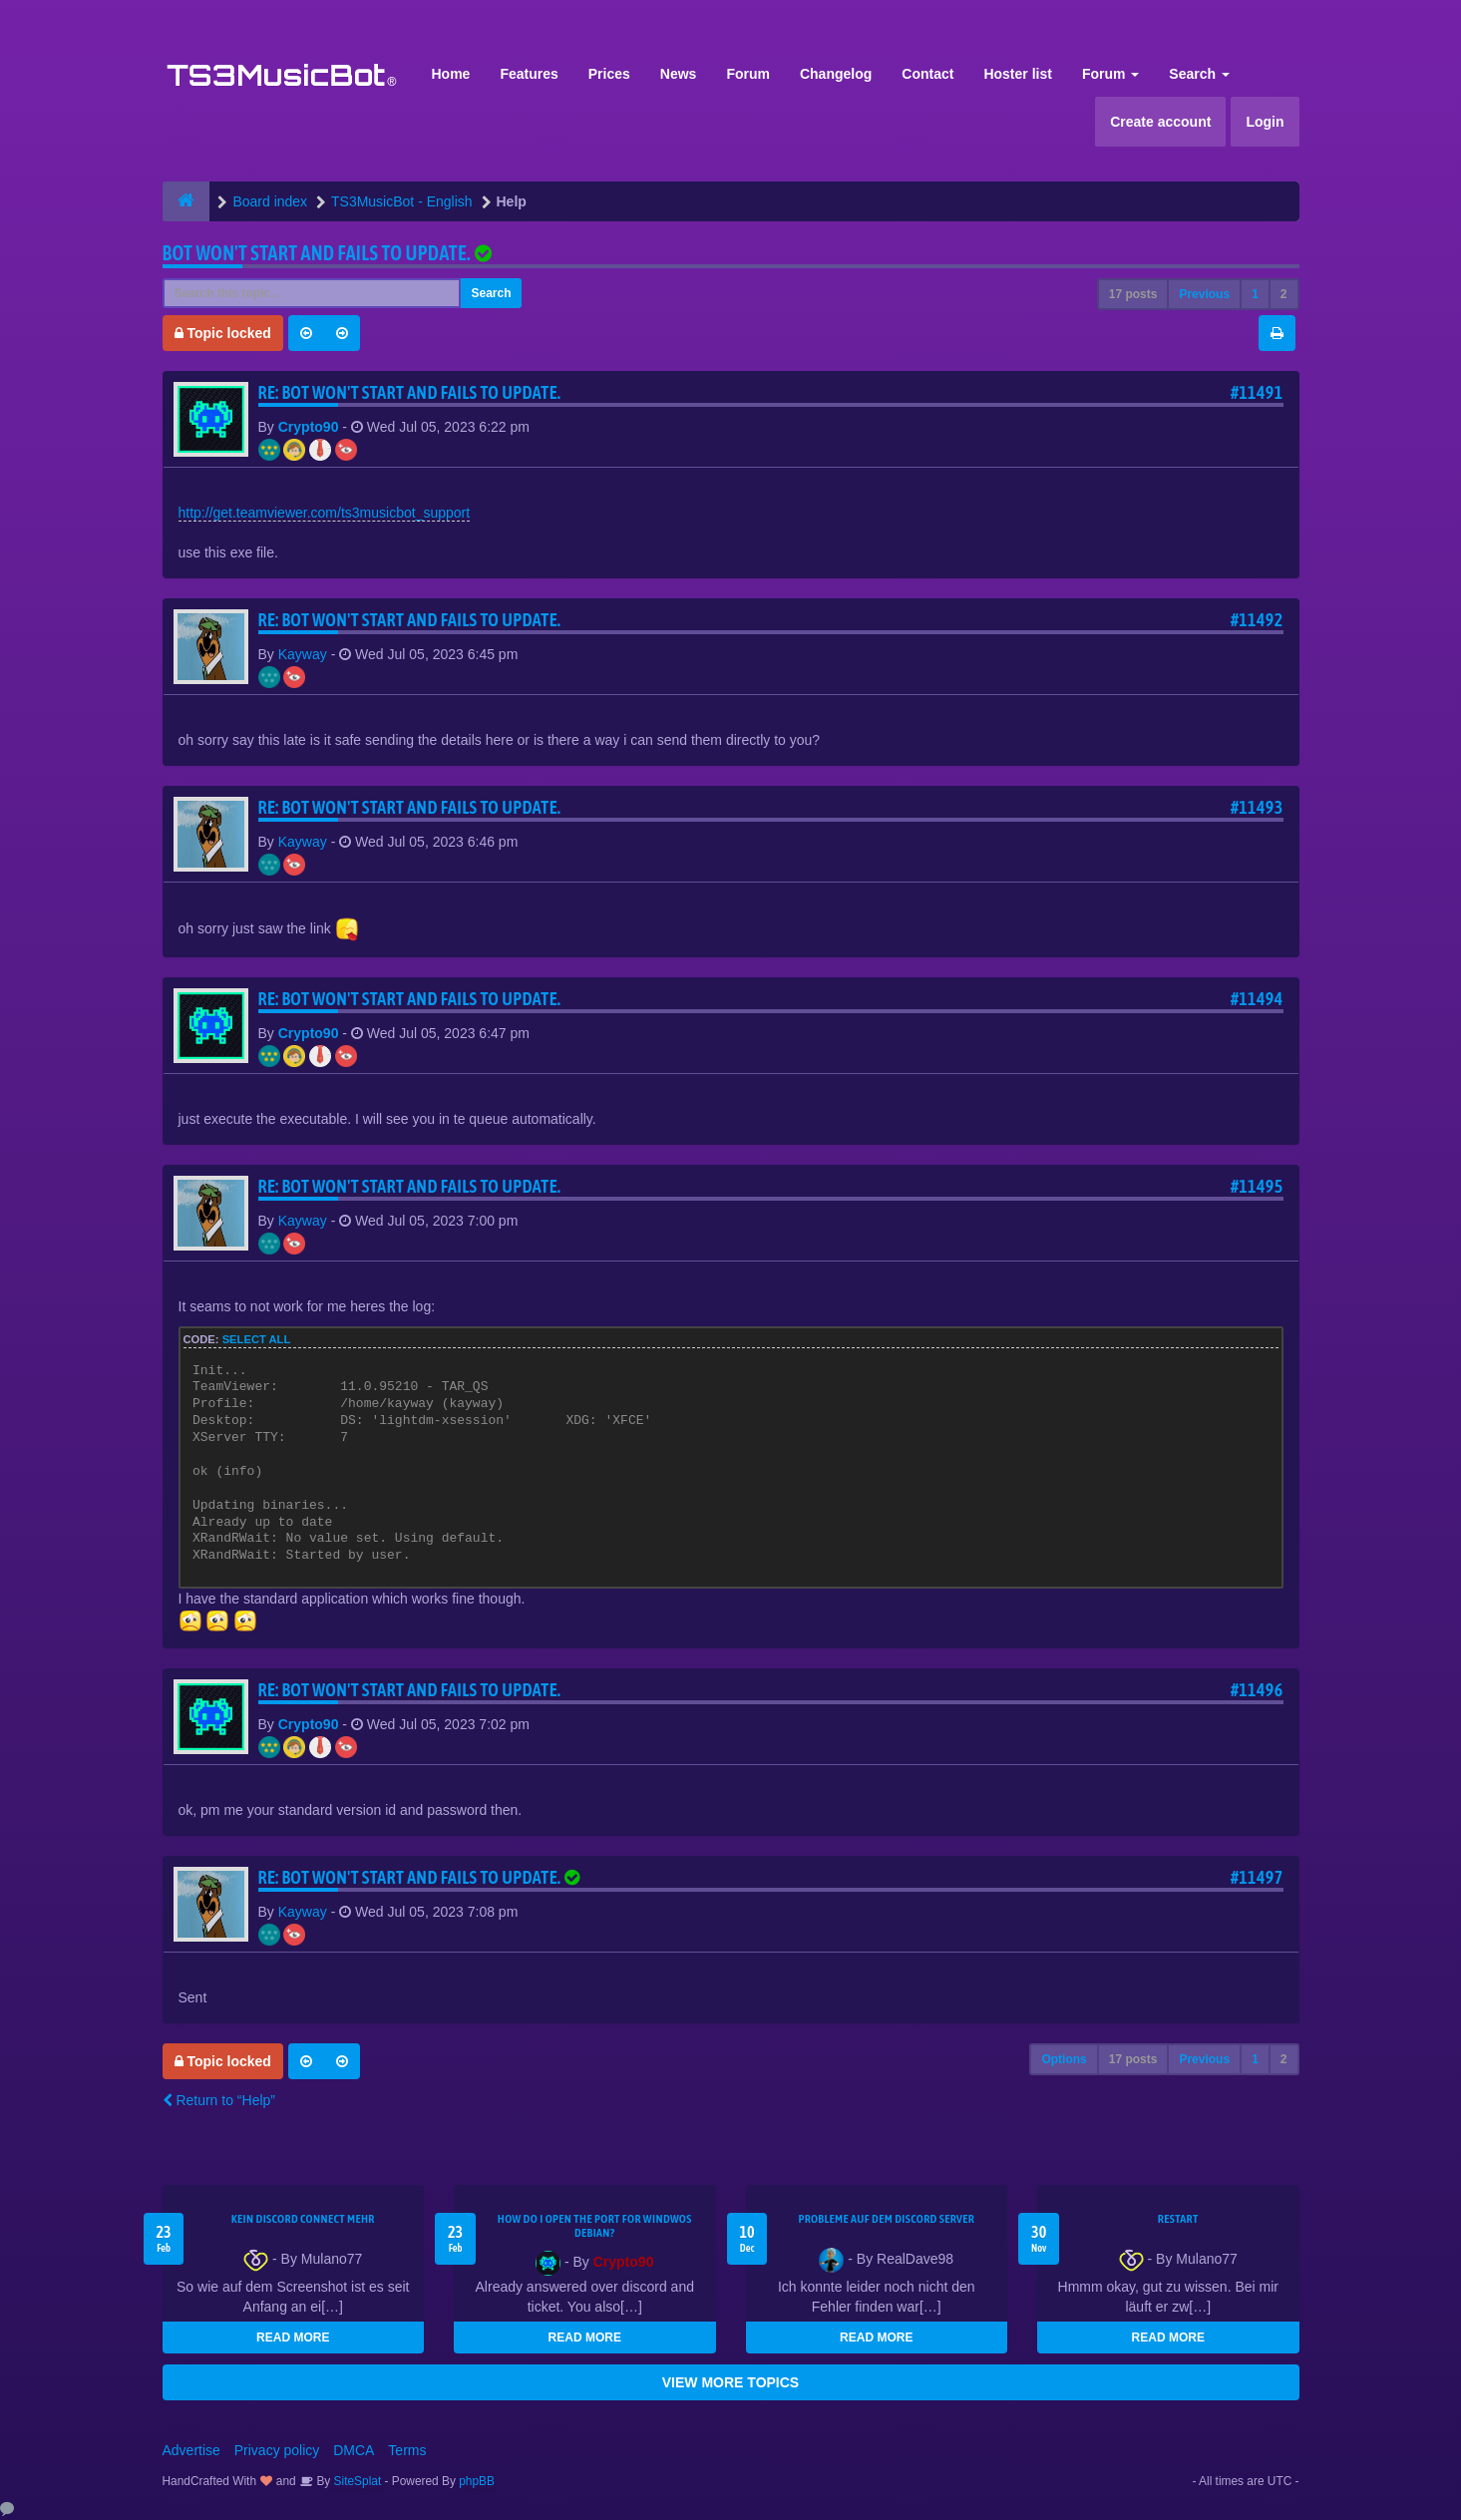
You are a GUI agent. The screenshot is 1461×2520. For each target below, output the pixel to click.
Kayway (302, 654)
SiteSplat (355, 2481)
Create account (1160, 122)
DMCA (353, 2450)
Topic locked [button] (223, 333)
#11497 (1257, 1877)
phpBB (477, 2481)
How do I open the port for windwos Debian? (595, 2226)
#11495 (1257, 1186)
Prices (609, 74)
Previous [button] (1204, 294)
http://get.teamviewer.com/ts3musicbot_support (325, 513)
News (678, 74)
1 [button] (1255, 294)
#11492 (1257, 619)
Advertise (191, 2450)
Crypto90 (308, 427)
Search (1199, 74)
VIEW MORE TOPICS (730, 2382)
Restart (1178, 2219)
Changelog (836, 74)
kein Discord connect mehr (303, 2219)
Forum (748, 74)
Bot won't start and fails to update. (317, 252)
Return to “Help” (219, 2100)
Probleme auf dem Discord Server (886, 2219)
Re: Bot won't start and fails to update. (409, 392)
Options (1063, 2059)
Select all (256, 1339)
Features (528, 74)
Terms (407, 2450)
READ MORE (292, 2337)
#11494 (1257, 998)
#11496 (1257, 1689)
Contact (927, 74)
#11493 (1257, 807)
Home (451, 74)
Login (1264, 122)
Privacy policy (277, 2450)
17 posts (1133, 294)
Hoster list (1017, 74)
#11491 (1257, 392)
